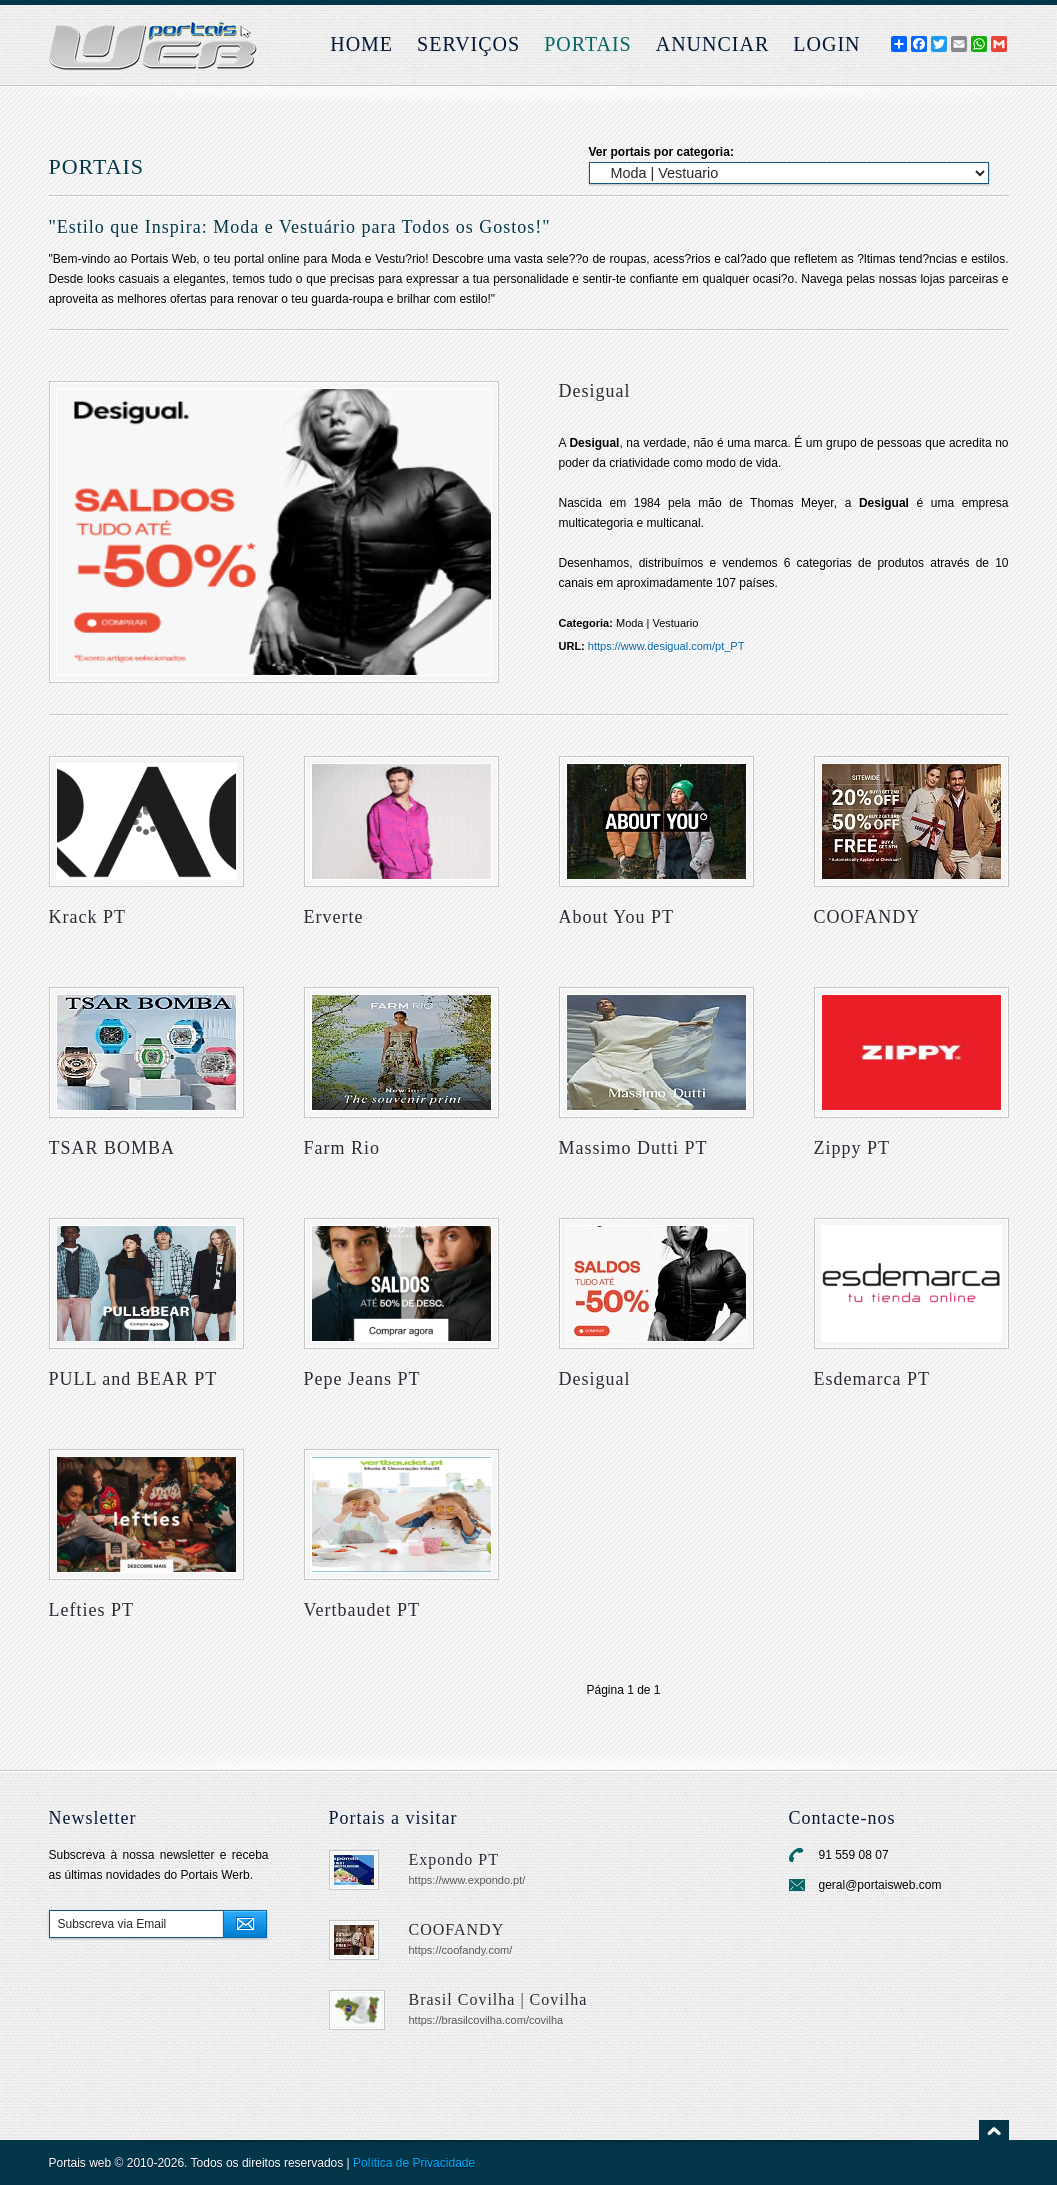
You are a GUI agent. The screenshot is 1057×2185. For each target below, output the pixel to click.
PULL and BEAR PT (133, 1379)
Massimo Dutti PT (633, 1148)
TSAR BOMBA (112, 1148)
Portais (588, 44)
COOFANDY (867, 917)
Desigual (595, 1379)
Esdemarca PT (872, 1379)
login (826, 44)
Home (361, 44)
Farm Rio (342, 1148)
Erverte (334, 917)
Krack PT (87, 917)
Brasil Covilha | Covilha (498, 1999)
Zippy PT (852, 1148)
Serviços (468, 44)
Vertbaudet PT (362, 1610)
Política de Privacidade (414, 2163)
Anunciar (713, 44)
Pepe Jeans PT (362, 1379)
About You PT (617, 917)
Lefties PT (91, 1610)
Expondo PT (454, 1859)
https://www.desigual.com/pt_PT (666, 646)
